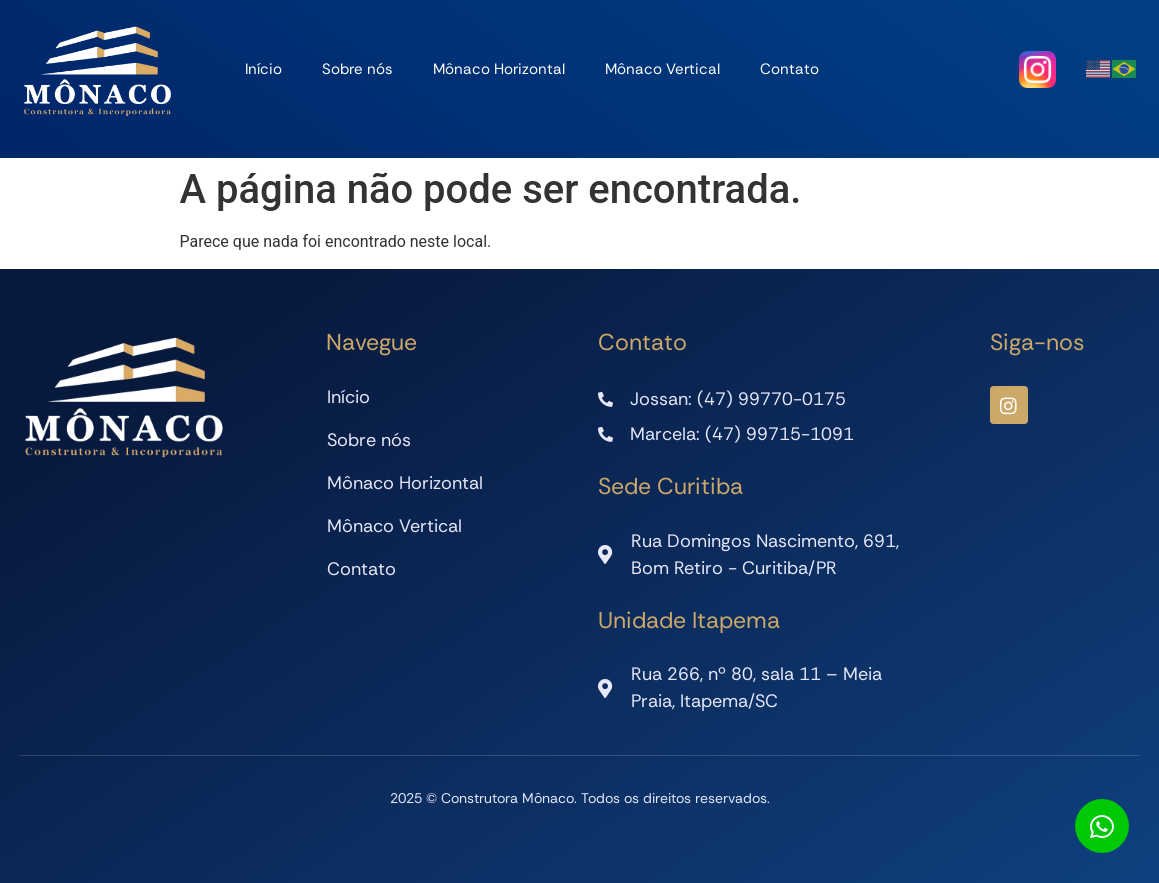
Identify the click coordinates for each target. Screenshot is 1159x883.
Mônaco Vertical (662, 69)
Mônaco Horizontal (499, 69)
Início (263, 69)
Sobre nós (357, 69)
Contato (789, 69)
